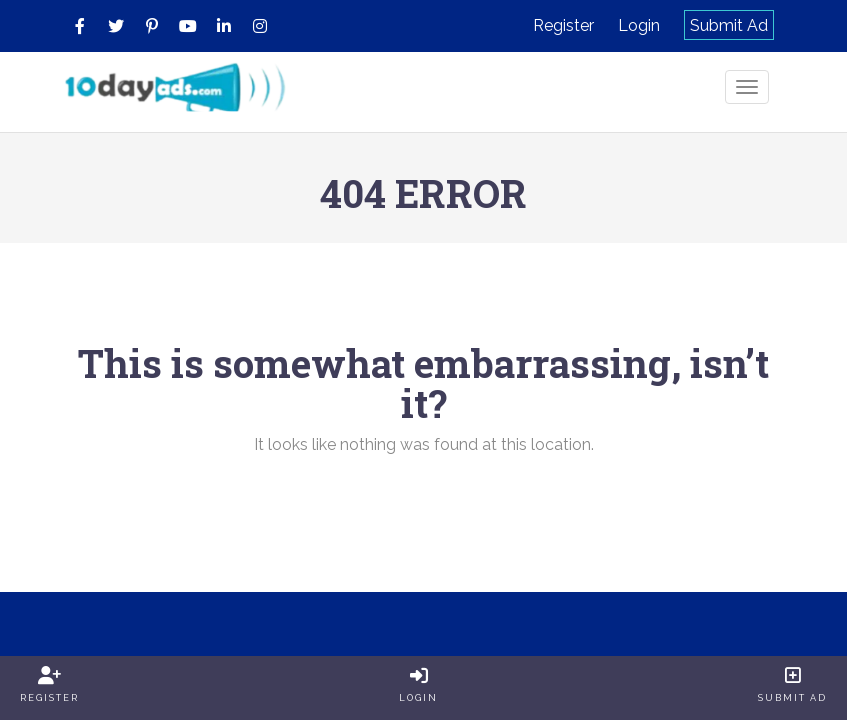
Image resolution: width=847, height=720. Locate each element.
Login (639, 25)
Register (563, 25)
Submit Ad (729, 25)
